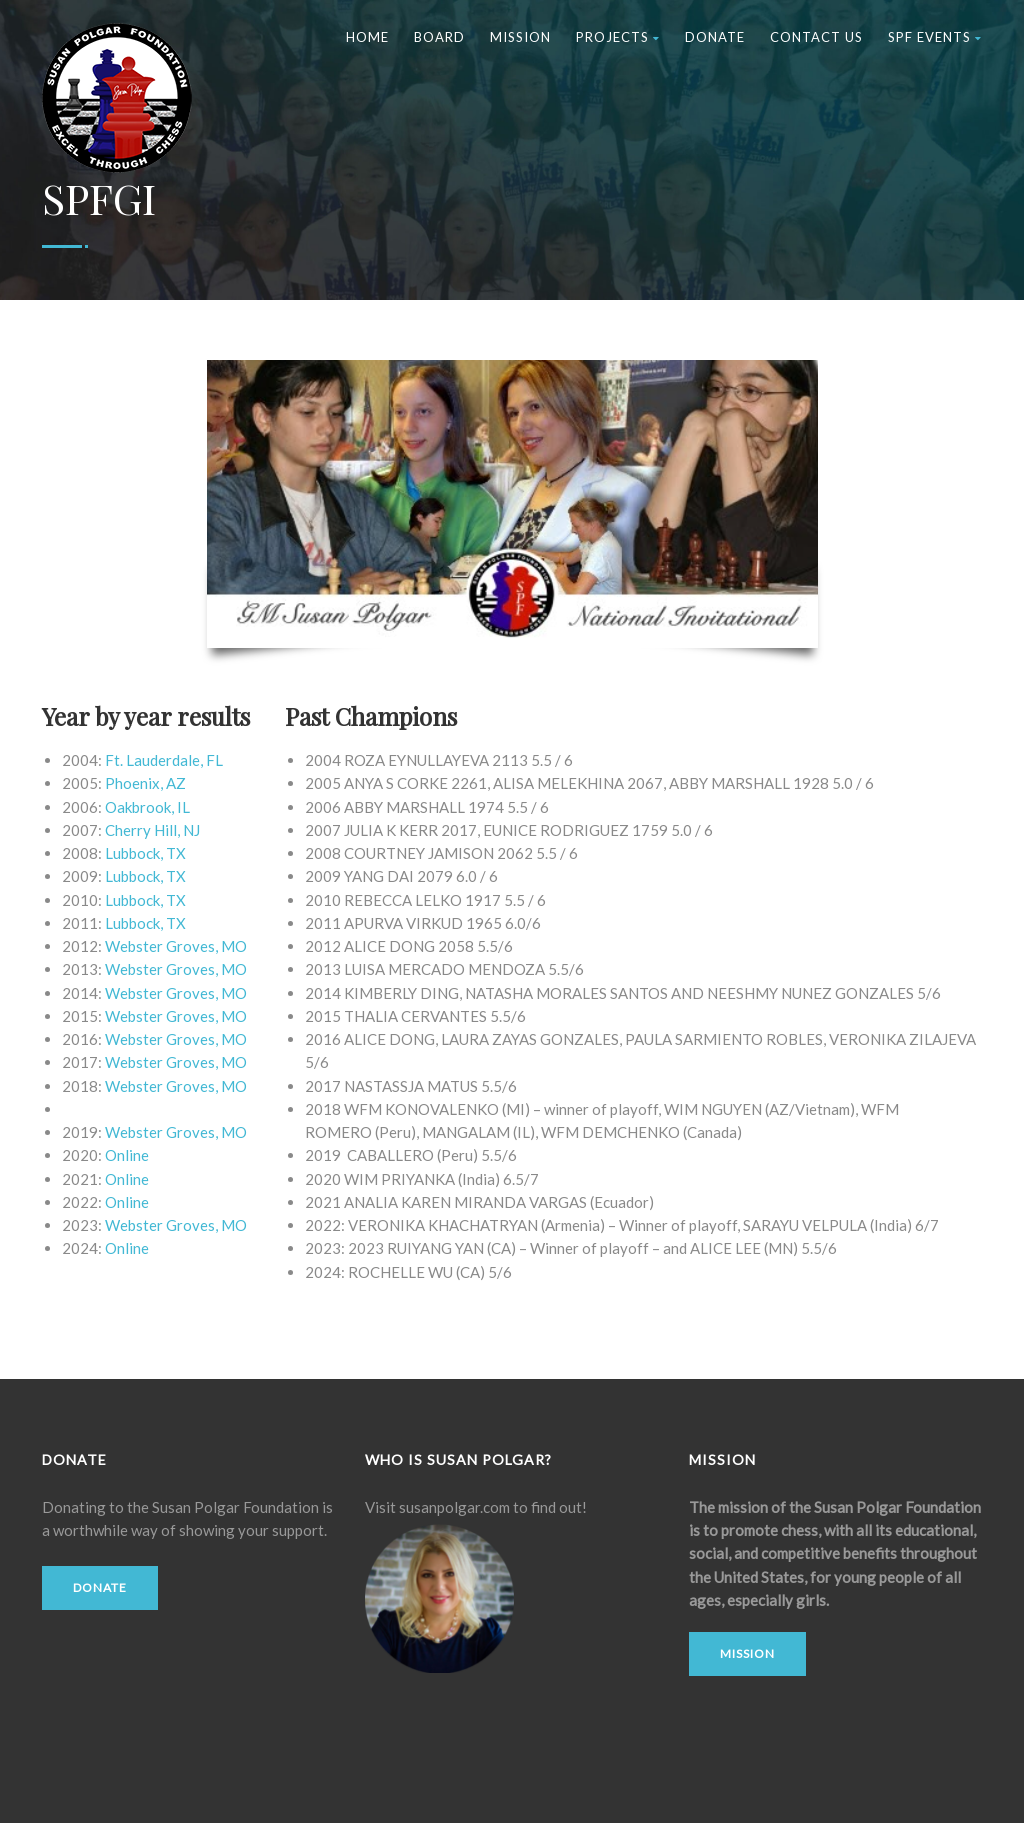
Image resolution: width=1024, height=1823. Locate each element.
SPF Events (935, 37)
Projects (618, 37)
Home (367, 37)
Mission (520, 37)
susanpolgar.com (454, 1507)
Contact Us (816, 37)
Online (127, 1155)
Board (439, 37)
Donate (715, 37)
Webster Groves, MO (176, 1086)
